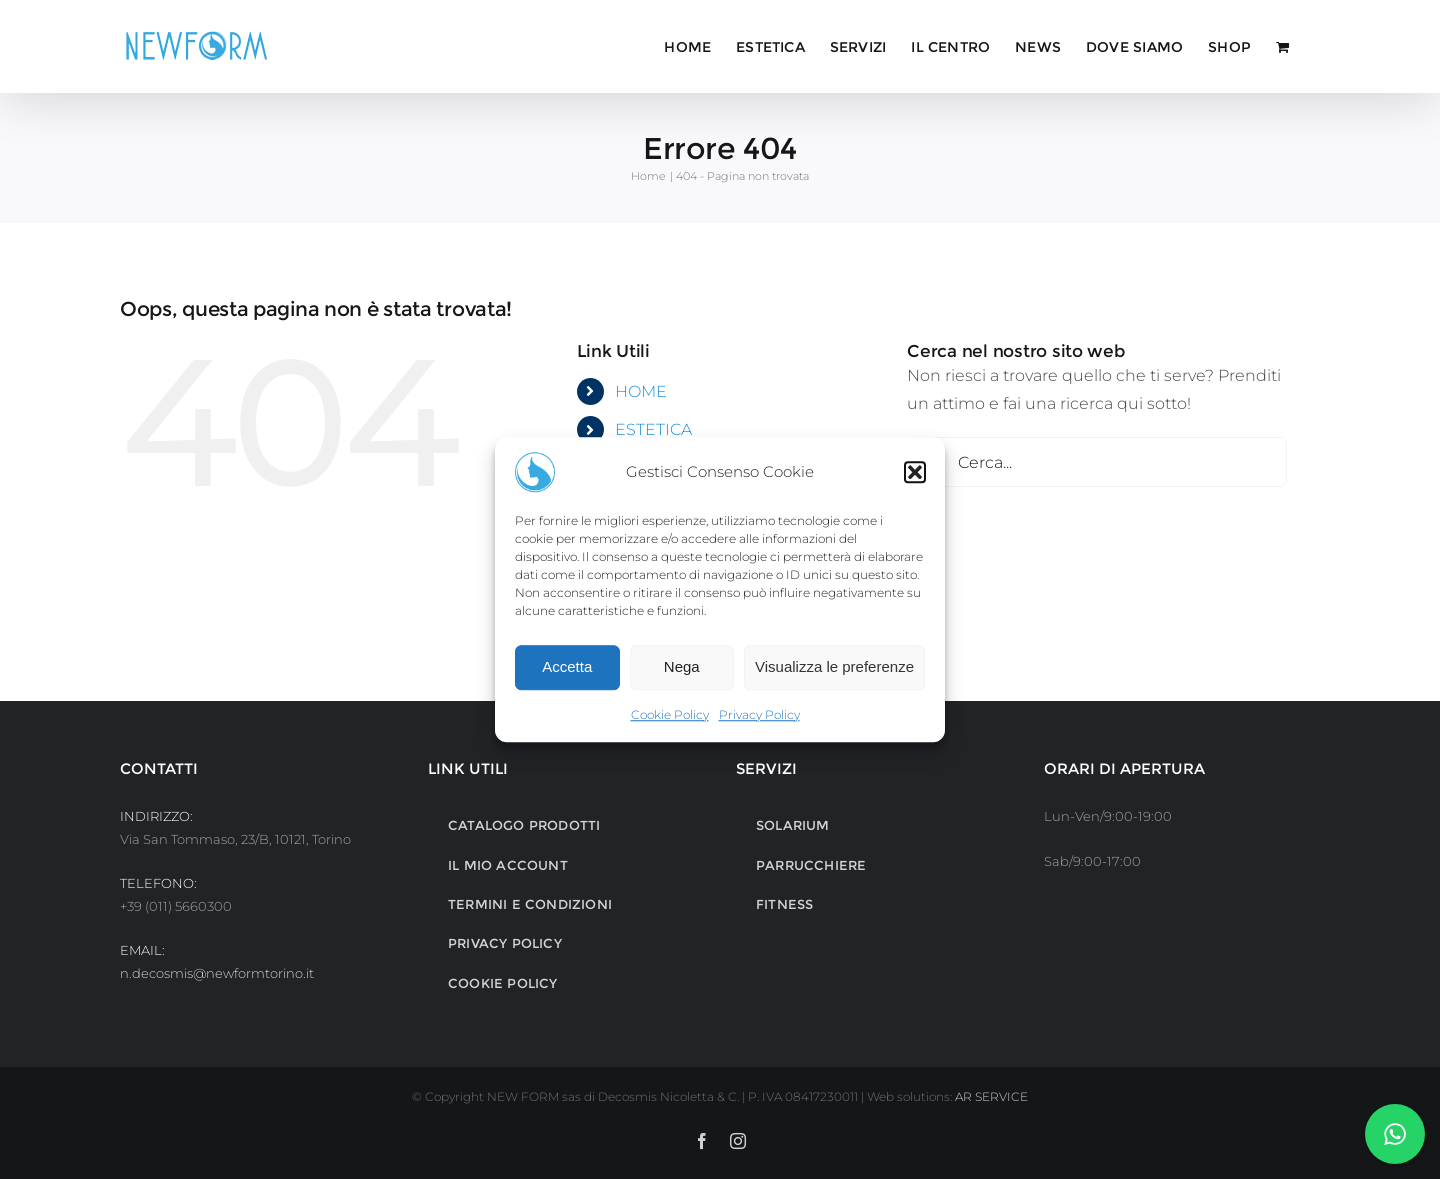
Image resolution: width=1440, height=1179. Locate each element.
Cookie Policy (670, 714)
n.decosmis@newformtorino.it (217, 973)
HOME (641, 391)
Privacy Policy (759, 714)
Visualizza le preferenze (834, 666)
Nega (682, 666)
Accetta (567, 666)
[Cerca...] (1097, 462)
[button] (915, 472)
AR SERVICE (991, 1096)
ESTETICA (653, 429)
